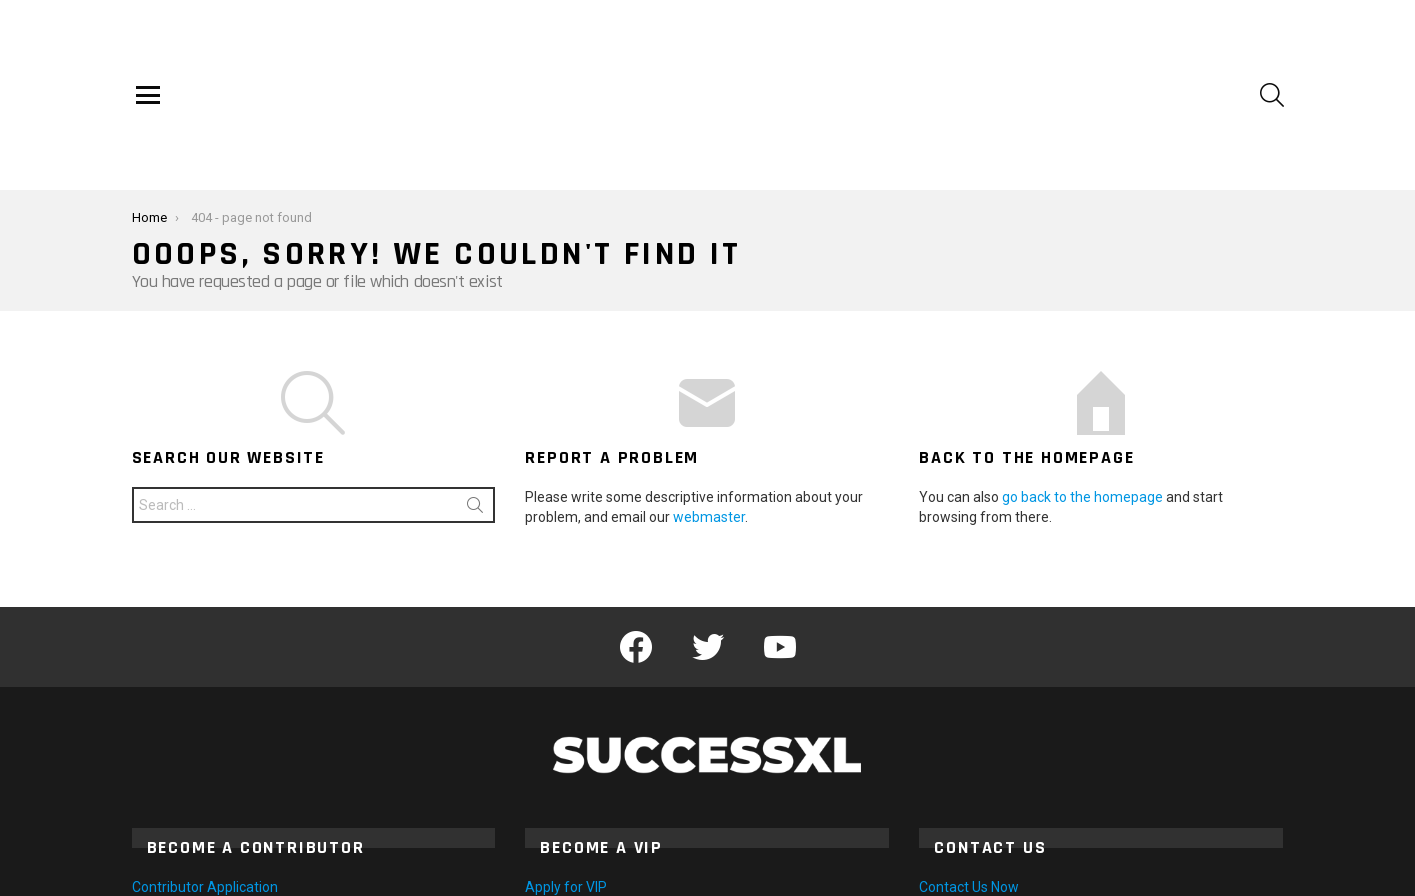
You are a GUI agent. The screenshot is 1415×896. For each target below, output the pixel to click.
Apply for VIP (566, 795)
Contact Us (1052, 871)
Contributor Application (205, 795)
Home (979, 871)
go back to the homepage (1082, 405)
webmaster (709, 425)
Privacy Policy (1245, 871)
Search (475, 417)
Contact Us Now (969, 795)
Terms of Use (1145, 871)
